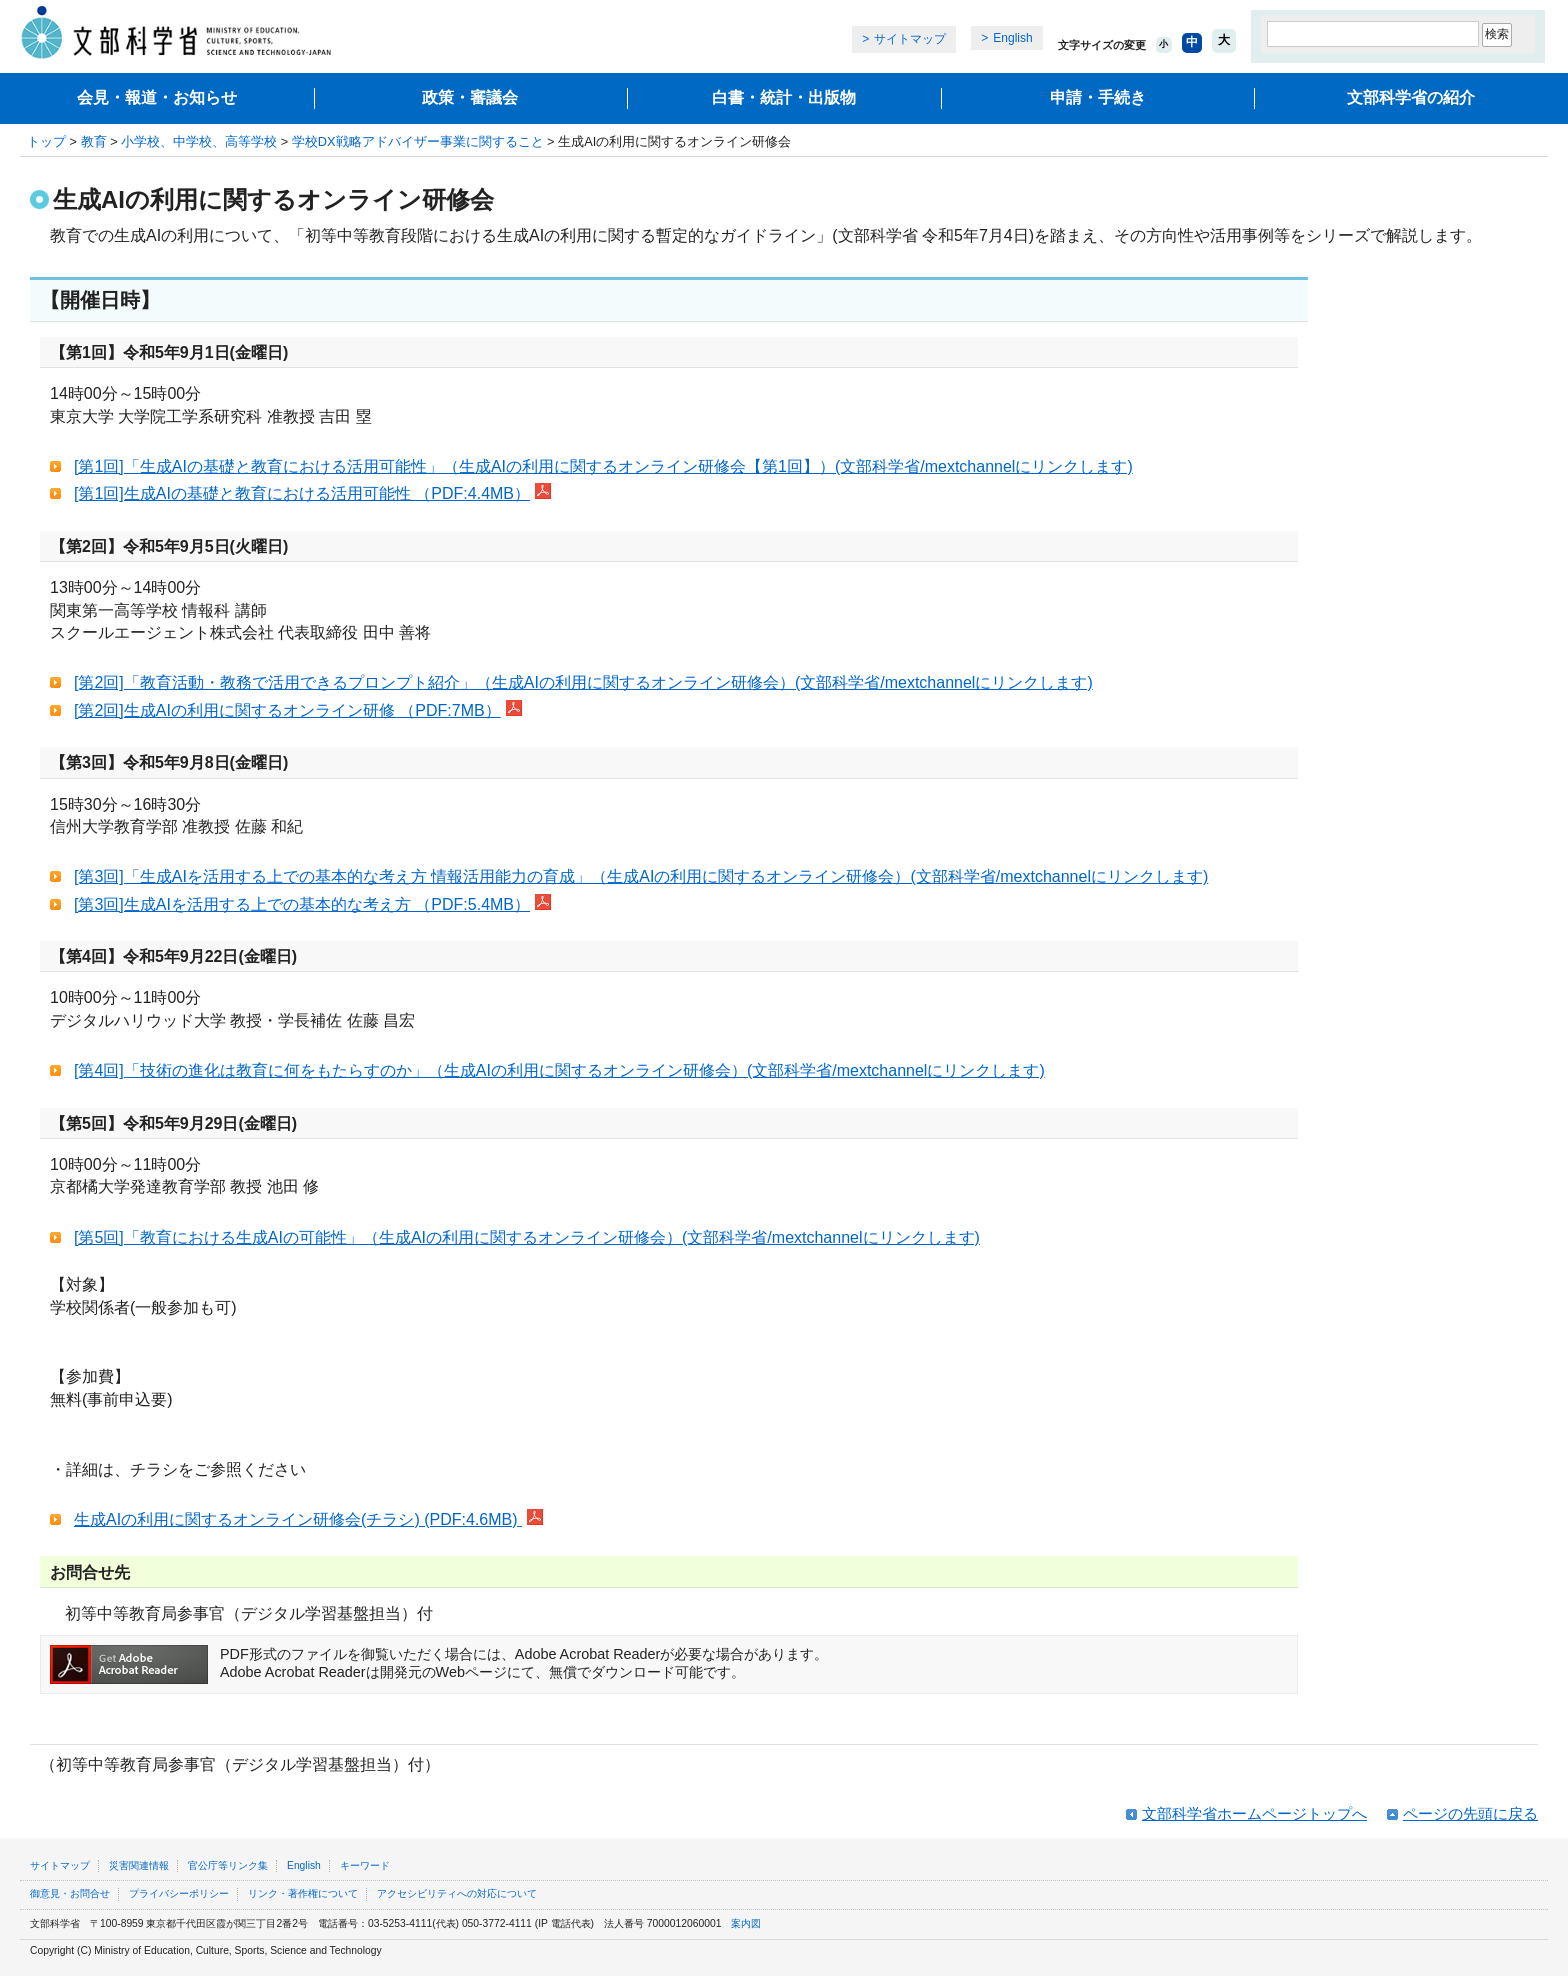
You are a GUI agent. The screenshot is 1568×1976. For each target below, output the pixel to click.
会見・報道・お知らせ (157, 97)
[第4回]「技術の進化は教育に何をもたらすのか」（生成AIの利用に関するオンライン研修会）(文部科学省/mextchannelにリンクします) (559, 1070)
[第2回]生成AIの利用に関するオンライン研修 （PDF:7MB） (298, 710)
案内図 (746, 1923)
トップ (46, 141)
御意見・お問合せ (70, 1893)
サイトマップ (910, 39)
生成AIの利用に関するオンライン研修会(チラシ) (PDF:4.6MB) (308, 1519)
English (1012, 38)
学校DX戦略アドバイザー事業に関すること (418, 141)
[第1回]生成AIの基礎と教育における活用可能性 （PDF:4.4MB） (312, 493)
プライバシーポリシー (179, 1893)
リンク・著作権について (303, 1893)
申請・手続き (1098, 97)
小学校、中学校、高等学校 (199, 141)
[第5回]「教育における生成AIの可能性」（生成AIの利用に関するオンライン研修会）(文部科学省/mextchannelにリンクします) (527, 1237)
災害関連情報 (139, 1865)
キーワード (365, 1865)
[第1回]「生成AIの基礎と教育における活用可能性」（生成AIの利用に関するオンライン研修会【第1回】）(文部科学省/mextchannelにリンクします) (603, 466)
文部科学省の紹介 (1411, 97)
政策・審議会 (470, 97)
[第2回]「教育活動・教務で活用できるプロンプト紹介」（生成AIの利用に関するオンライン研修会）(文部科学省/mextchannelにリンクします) (583, 682)
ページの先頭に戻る (1470, 1813)
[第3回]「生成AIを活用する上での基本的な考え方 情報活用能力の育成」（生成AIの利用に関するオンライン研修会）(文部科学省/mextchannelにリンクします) (641, 876)
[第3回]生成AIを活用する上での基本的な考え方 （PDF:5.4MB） (312, 904)
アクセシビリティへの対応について (457, 1893)
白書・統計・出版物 (784, 97)
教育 (94, 141)
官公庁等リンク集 (228, 1865)
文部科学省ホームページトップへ (1254, 1813)
